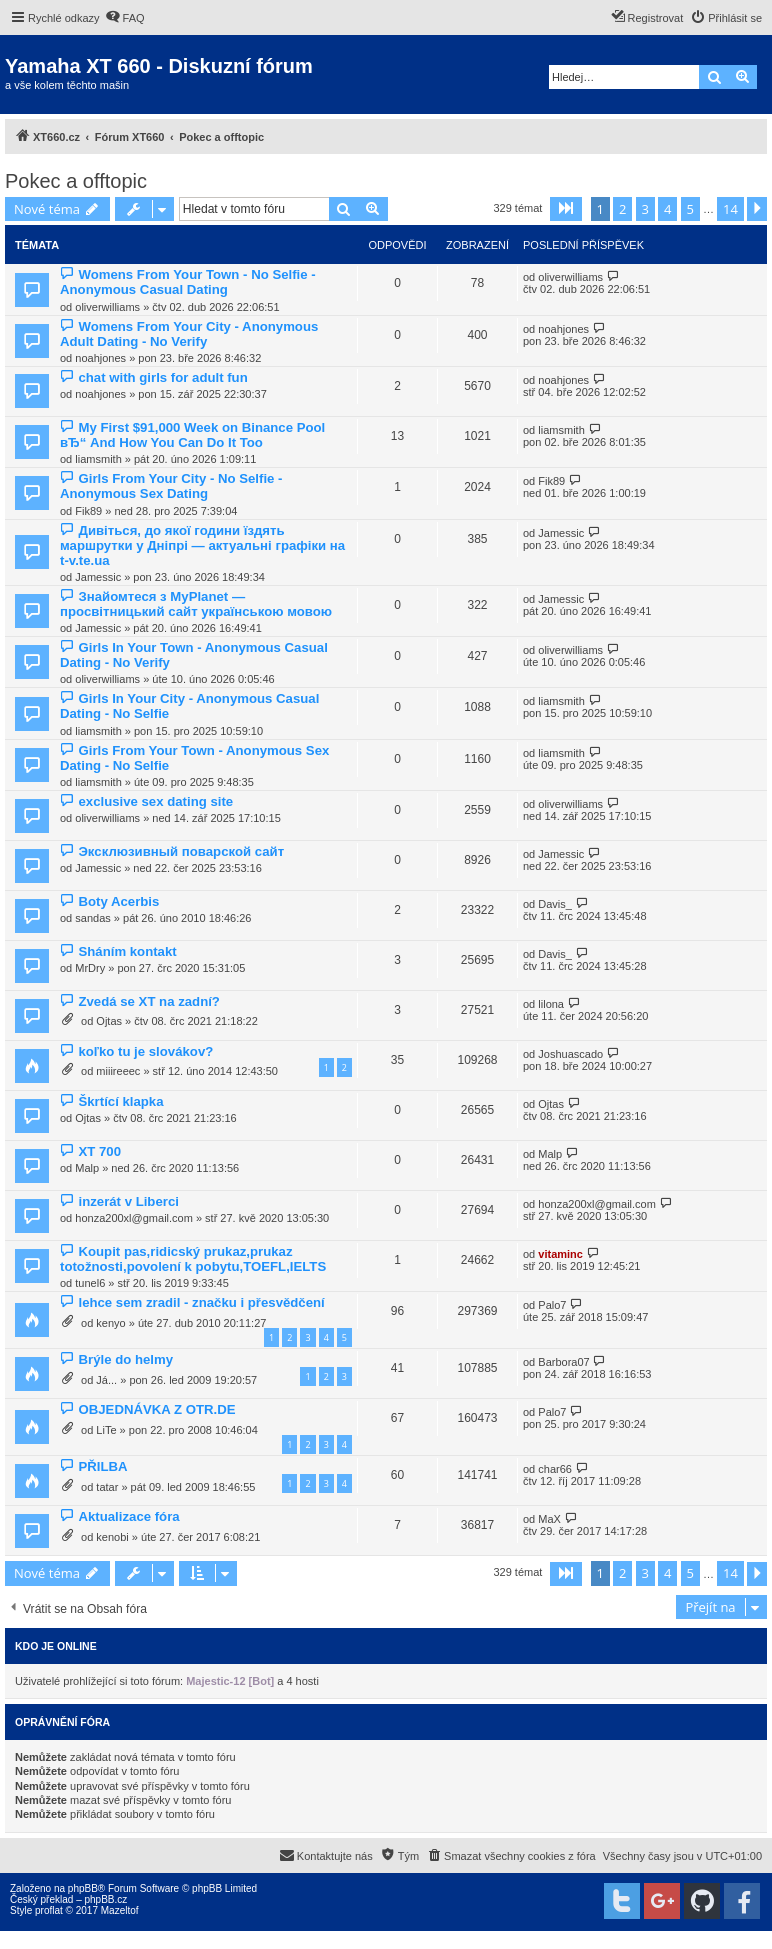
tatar (107, 1487)
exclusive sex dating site (155, 801)
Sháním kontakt (127, 951)
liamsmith (98, 459)
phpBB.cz (105, 1899)
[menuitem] (125, 18)
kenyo (110, 1323)
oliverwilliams (107, 307)
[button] (566, 209)
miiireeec (118, 1071)
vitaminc (560, 1254)
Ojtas (109, 1021)
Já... (106, 1380)
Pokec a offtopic (76, 181)
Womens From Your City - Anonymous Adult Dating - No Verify (189, 334)
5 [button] (690, 209)
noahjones (100, 358)
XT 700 (99, 1151)
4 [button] (667, 209)
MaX (549, 1519)
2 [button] (622, 209)
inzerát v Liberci (128, 1201)
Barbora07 (563, 1362)
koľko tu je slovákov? (145, 1051)
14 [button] (730, 209)
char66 (555, 1469)
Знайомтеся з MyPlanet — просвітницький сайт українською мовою (196, 604)
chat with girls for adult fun (162, 377)
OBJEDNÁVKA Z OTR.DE (156, 1409)
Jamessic (98, 577)
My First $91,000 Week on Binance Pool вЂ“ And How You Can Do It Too (192, 435)
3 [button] (645, 209)
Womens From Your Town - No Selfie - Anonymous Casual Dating (188, 282)
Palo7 (552, 1305)
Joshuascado (570, 1054)
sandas (92, 918)
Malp (87, 1168)
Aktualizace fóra (128, 1516)
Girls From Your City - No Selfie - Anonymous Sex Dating (171, 486)
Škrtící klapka (120, 1101)
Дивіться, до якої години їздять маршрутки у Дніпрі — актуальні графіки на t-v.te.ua (202, 545)
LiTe (106, 1430)
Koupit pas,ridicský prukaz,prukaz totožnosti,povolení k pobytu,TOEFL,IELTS (193, 1259)
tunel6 (90, 1283)
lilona (551, 1004)
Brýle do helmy (125, 1359)
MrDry (90, 968)
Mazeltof (120, 1910)
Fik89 (88, 511)
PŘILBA (102, 1466)
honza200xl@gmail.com (134, 1218)
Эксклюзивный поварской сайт (181, 851)
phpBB (83, 1888)
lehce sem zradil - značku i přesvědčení (201, 1302)
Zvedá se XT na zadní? (148, 1001)
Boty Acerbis (118, 901)
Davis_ (555, 904)
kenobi (112, 1537)
